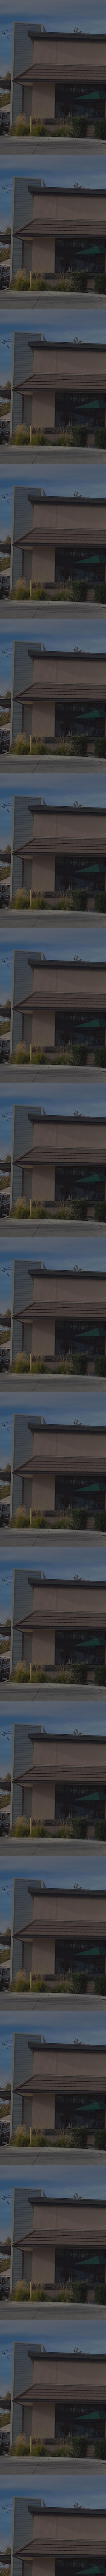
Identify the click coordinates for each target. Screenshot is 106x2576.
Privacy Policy (13, 708)
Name (16, 724)
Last (41, 734)
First (41, 729)
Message (18, 747)
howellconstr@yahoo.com (21, 699)
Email (16, 738)
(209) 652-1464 (14, 669)
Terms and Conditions (39, 708)
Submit (16, 752)
